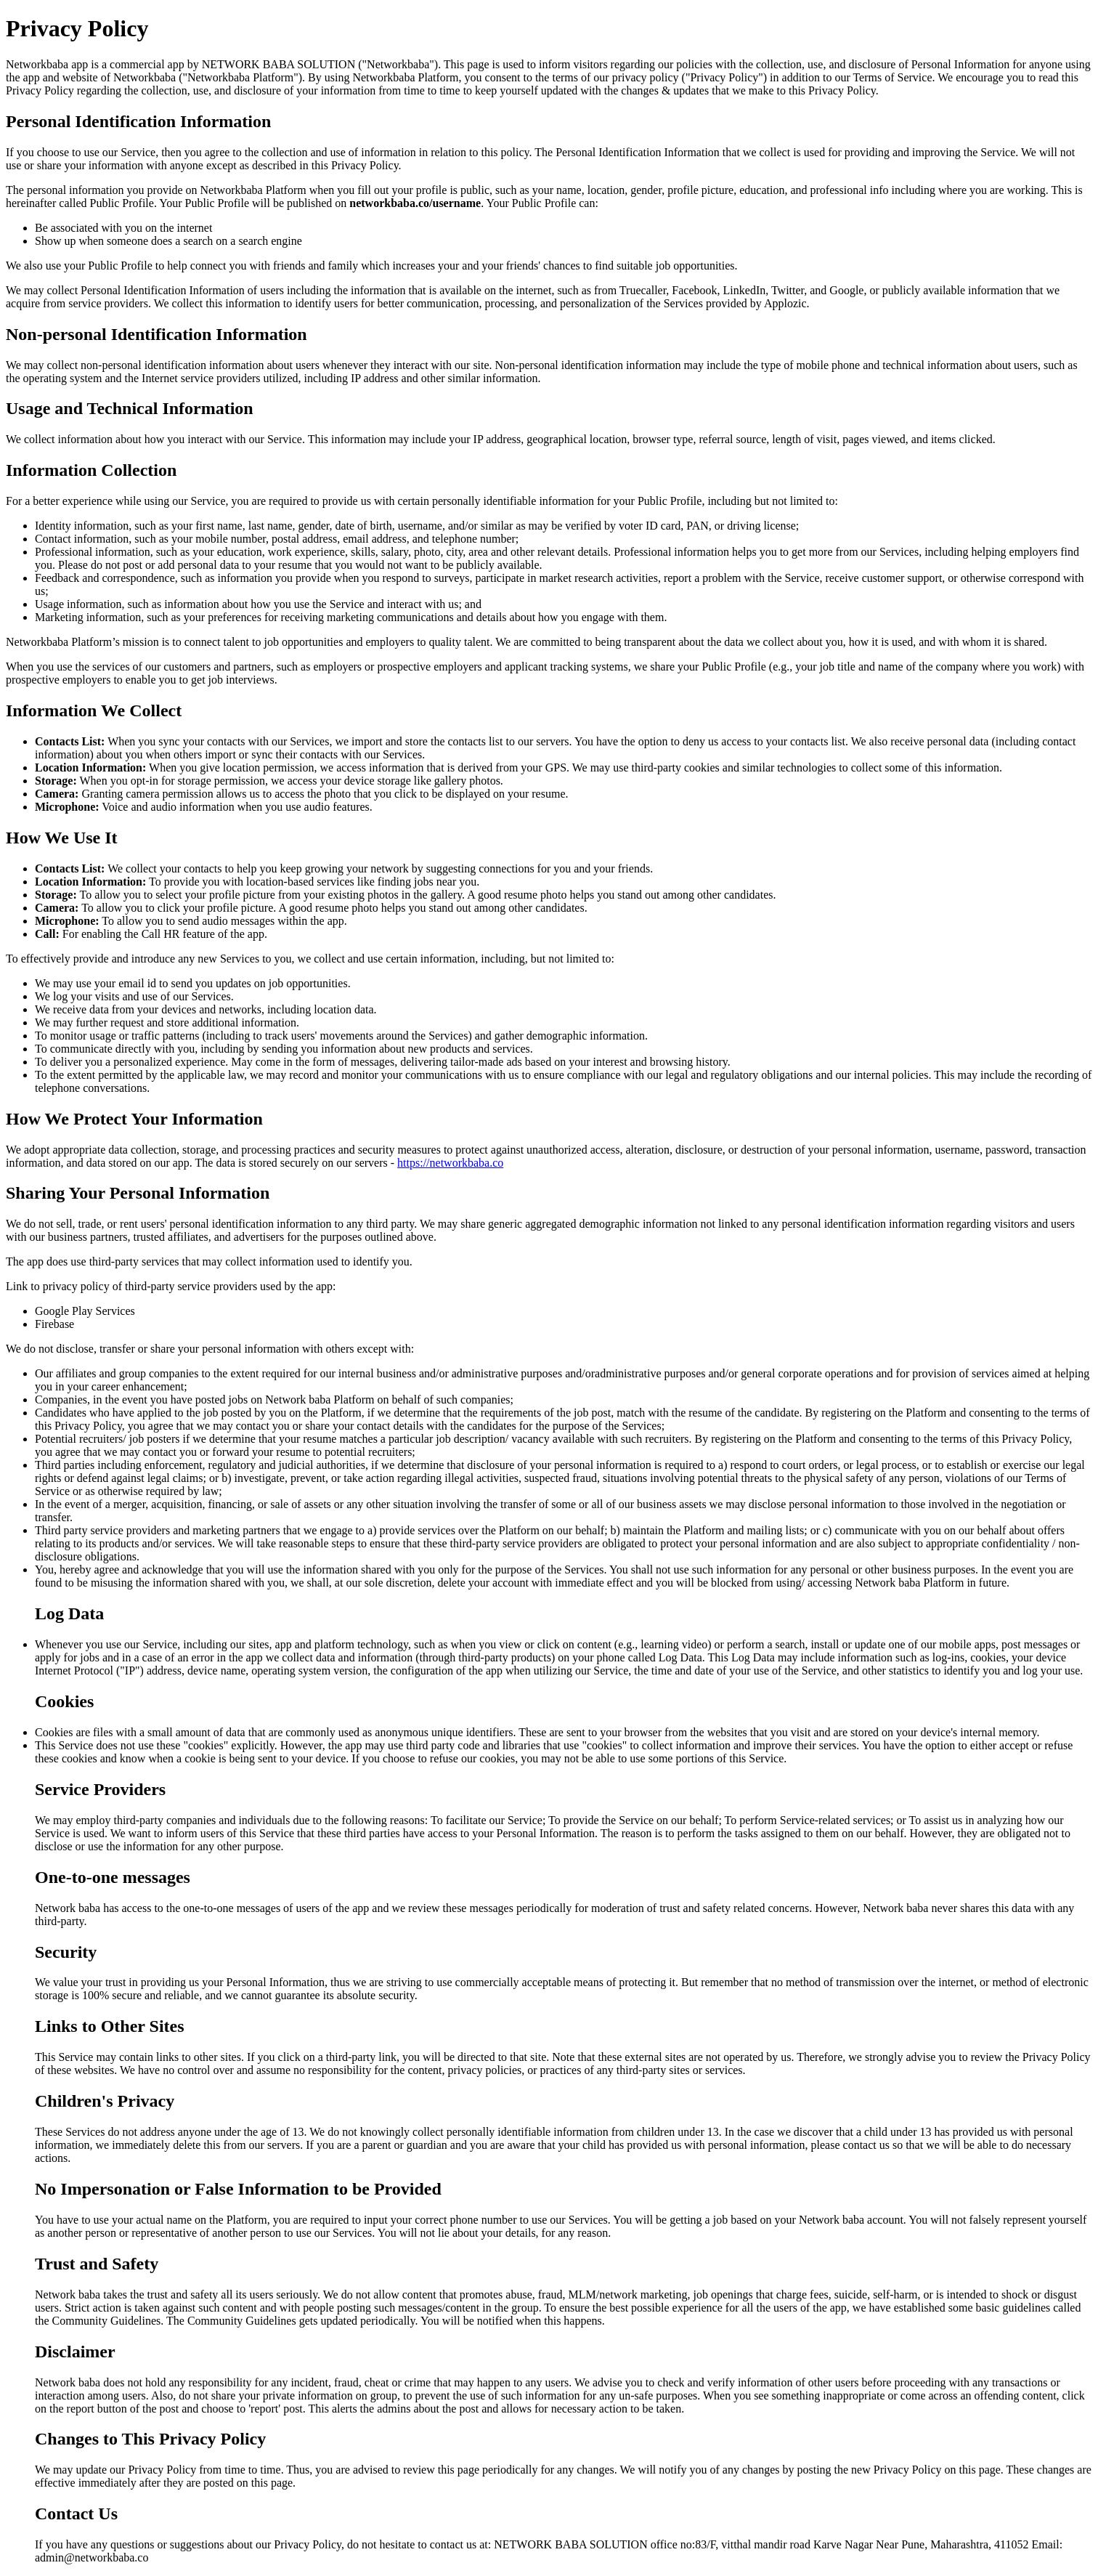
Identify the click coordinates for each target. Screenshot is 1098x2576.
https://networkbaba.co (450, 1163)
